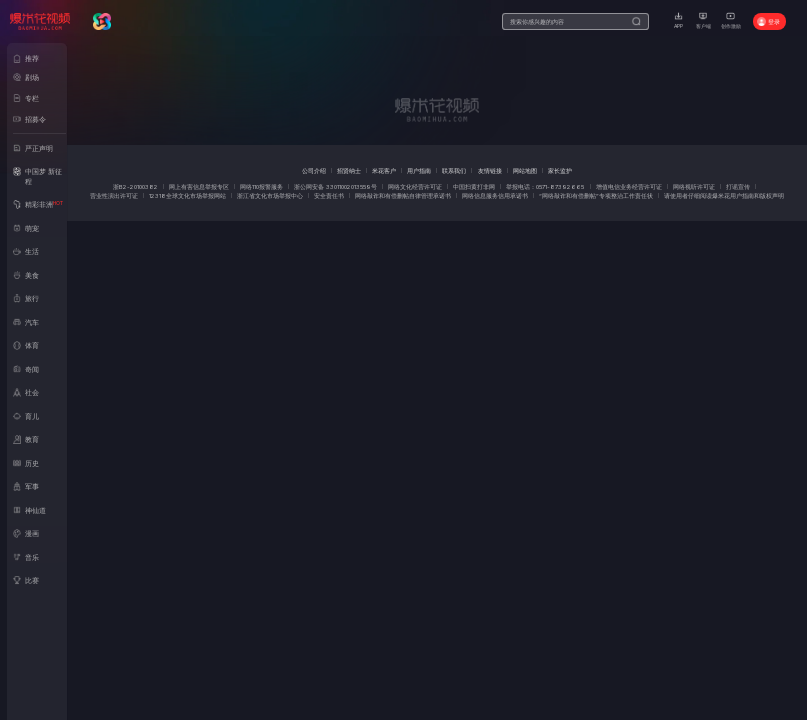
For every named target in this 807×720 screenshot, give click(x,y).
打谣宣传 (738, 186)
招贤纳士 (349, 170)
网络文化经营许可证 (415, 186)
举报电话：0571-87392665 (545, 186)
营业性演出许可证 (114, 195)
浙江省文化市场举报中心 (270, 195)
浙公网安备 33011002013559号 (335, 186)
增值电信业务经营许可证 (629, 186)
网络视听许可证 (694, 186)
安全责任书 (329, 195)
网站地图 (525, 170)
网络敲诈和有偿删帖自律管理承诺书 (403, 195)
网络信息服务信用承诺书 (495, 195)
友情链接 (490, 170)
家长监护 (560, 170)
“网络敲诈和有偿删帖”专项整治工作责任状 (596, 195)
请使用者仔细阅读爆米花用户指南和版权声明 (724, 195)
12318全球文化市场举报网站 (187, 195)
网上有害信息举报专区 (199, 186)
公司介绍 (314, 170)
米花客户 (384, 170)
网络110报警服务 (261, 186)
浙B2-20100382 (135, 186)
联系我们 (454, 170)
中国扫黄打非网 (474, 186)
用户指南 (419, 170)
